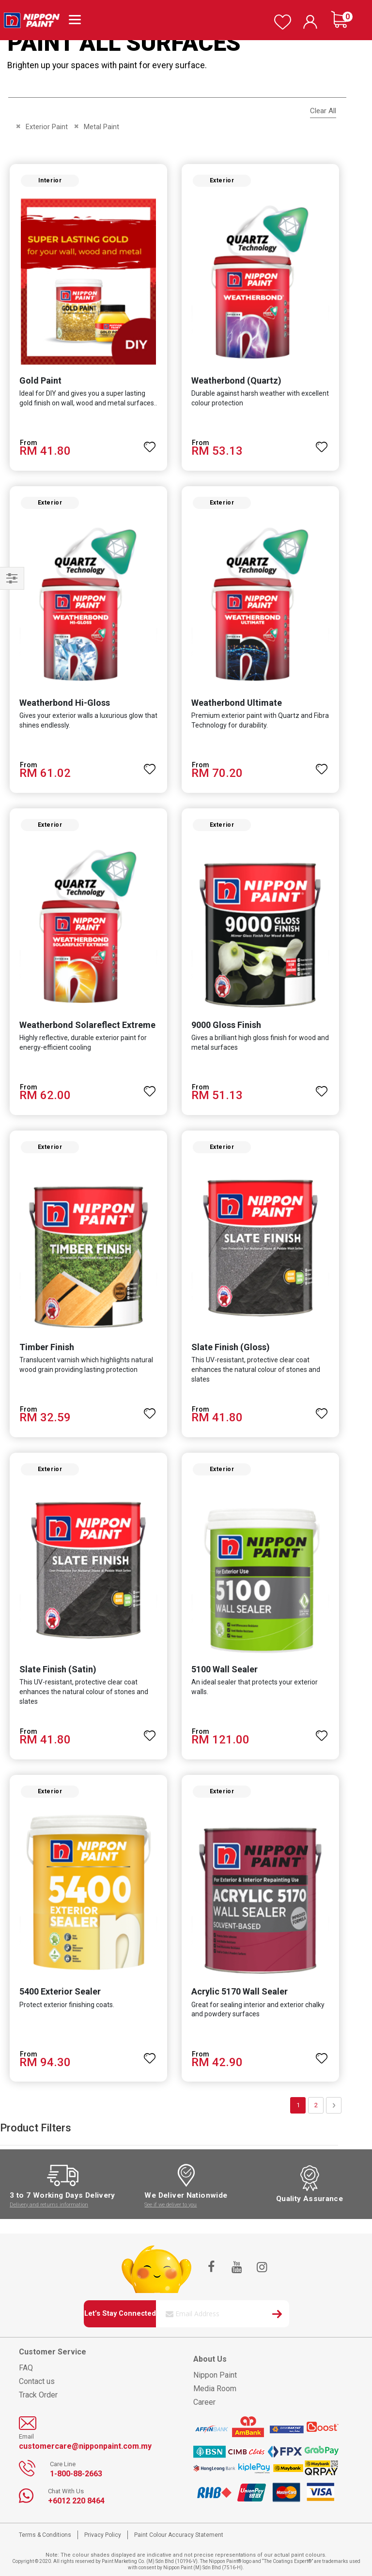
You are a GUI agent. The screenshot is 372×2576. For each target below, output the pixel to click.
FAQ (26, 2367)
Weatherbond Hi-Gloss (64, 703)
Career (204, 2402)
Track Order (38, 2394)
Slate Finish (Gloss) (230, 1347)
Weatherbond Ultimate (236, 703)
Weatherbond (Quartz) (236, 380)
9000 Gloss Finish (226, 1025)
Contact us (37, 2381)
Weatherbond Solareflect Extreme (87, 1025)
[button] (149, 442)
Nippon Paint (215, 2375)
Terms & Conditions (45, 2534)
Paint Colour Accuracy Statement (178, 2534)
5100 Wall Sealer (224, 1669)
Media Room (214, 2388)
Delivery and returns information (49, 2205)
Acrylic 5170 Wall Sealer (239, 1991)
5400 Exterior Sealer (60, 1991)
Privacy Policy (102, 2534)
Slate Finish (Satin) (57, 1669)
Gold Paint (40, 380)
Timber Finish (46, 1347)
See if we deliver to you (170, 2205)
